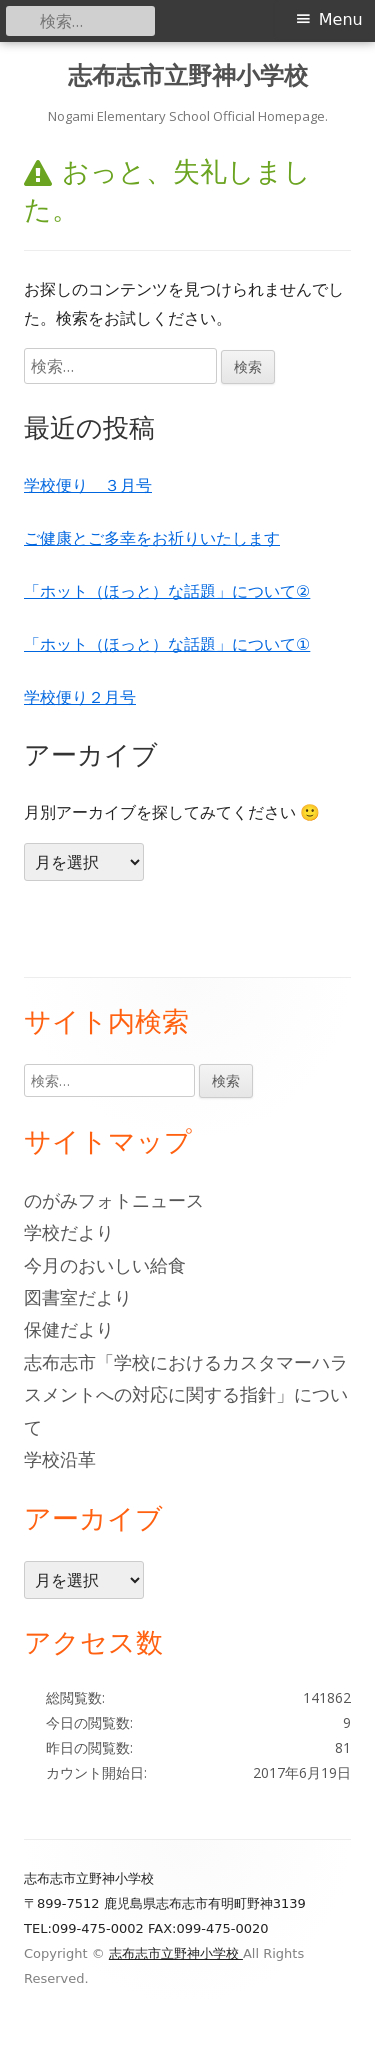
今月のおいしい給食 (105, 1265)
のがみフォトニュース (114, 1200)
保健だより (69, 1329)
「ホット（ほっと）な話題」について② (167, 591)
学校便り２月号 (80, 697)
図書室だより (78, 1297)
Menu (341, 19)
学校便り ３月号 (88, 485)
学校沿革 (60, 1459)
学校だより (69, 1232)
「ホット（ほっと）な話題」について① (167, 644)
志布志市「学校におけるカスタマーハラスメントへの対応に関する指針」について (186, 1394)
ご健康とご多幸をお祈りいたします (152, 538)
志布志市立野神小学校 (188, 75)
